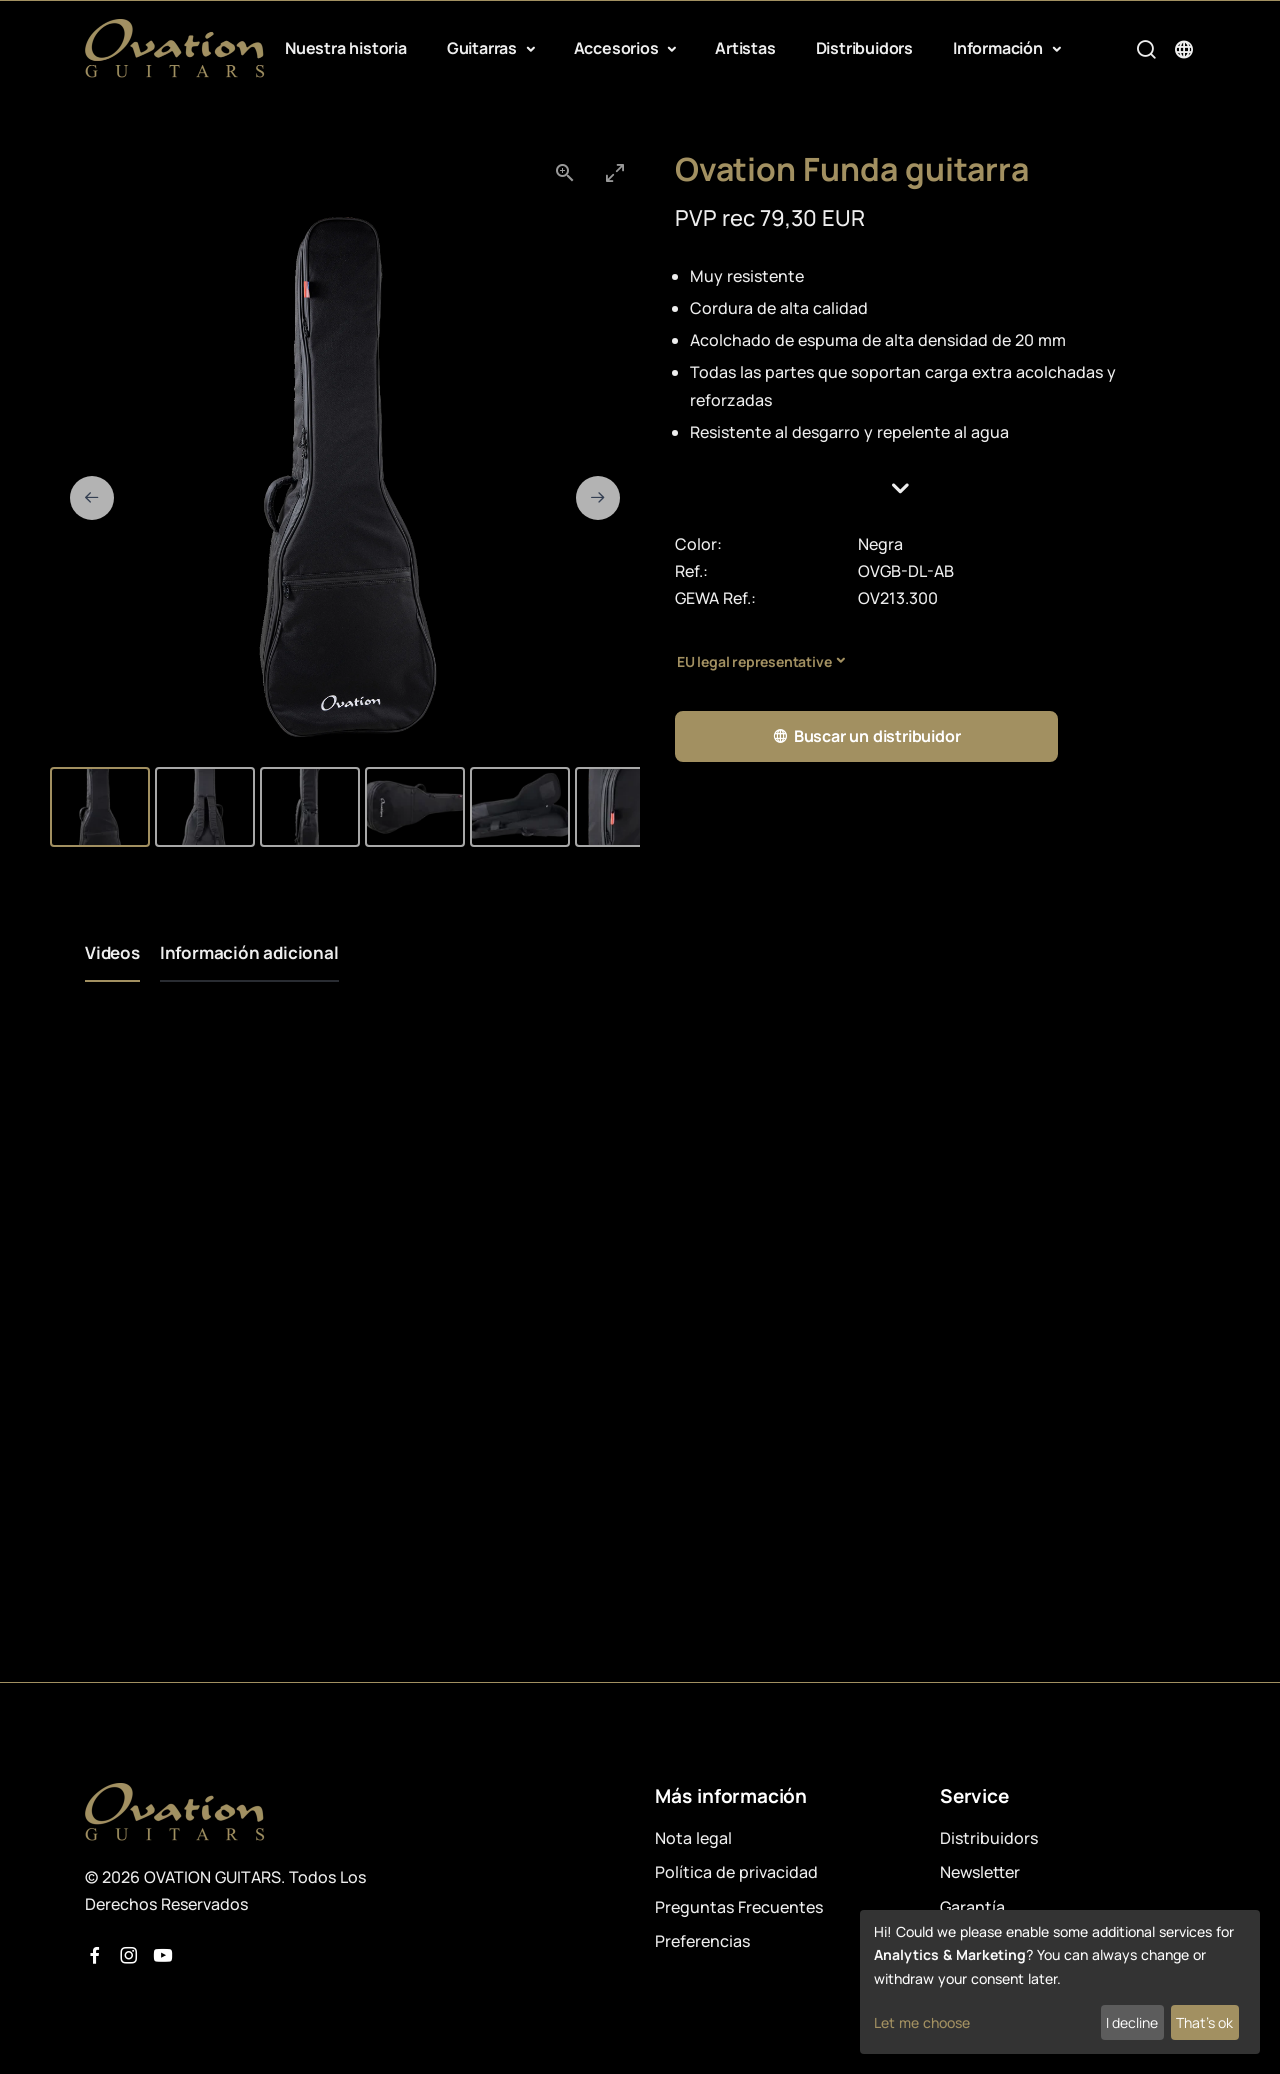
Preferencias (702, 1941)
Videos (112, 952)
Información (1000, 48)
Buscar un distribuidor (866, 736)
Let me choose (922, 2022)
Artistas (745, 48)
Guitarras (484, 48)
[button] (935, 488)
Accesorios (618, 48)
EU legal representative (754, 661)
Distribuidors (864, 48)
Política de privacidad (736, 1872)
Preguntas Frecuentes (739, 1907)
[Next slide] (598, 498)
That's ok (1204, 2022)
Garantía (972, 1907)
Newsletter (980, 1872)
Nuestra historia (346, 48)
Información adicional (249, 952)
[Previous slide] (92, 498)
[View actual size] (565, 172)
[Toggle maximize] (615, 172)
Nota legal (693, 1838)
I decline (1132, 2022)
